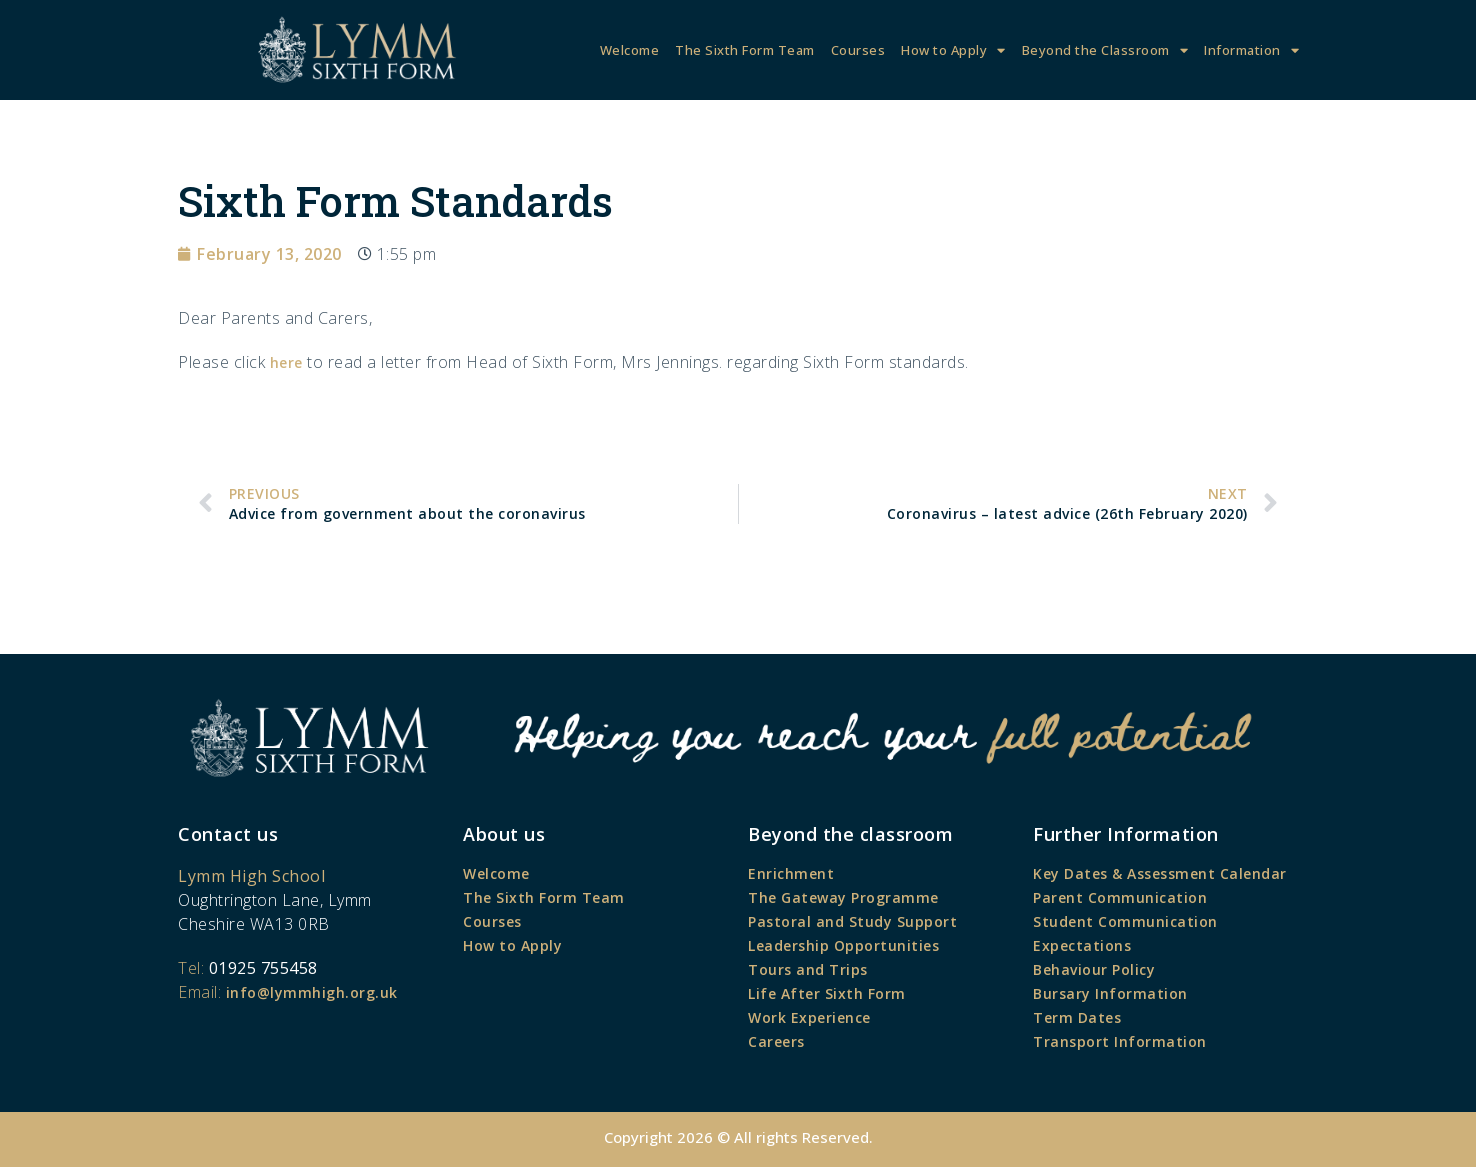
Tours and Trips (808, 969)
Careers (776, 1041)
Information (1251, 50)
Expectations (1082, 945)
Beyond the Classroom (1105, 50)
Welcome (630, 50)
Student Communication (1125, 921)
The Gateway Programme (843, 897)
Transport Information (1120, 1041)
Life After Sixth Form (827, 993)
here (286, 362)
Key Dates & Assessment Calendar (1160, 873)
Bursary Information (1110, 993)
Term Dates (1077, 1017)
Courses (858, 50)
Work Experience (809, 1017)
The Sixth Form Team (745, 50)
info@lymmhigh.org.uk (312, 992)
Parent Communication (1120, 897)
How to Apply (953, 50)
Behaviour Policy (1094, 969)
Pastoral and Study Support (852, 921)
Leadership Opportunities (843, 945)
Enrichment (791, 873)
